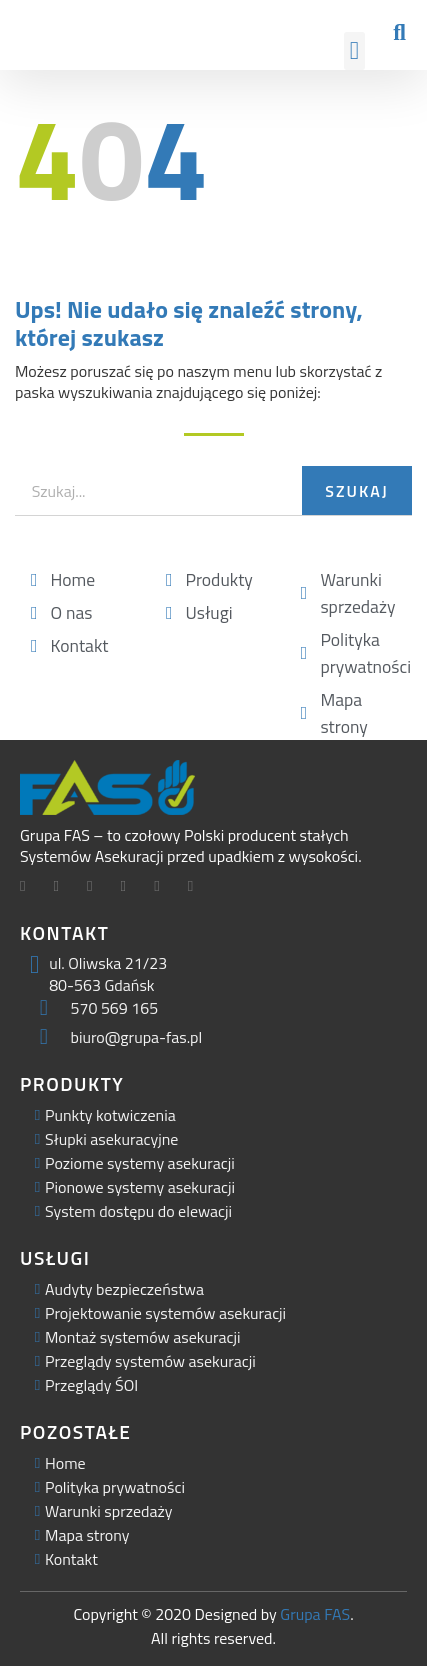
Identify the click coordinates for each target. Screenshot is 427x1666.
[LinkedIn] (97, 888)
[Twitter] (64, 888)
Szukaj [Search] (356, 491)
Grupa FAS (315, 1614)
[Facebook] (30, 888)
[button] (355, 51)
